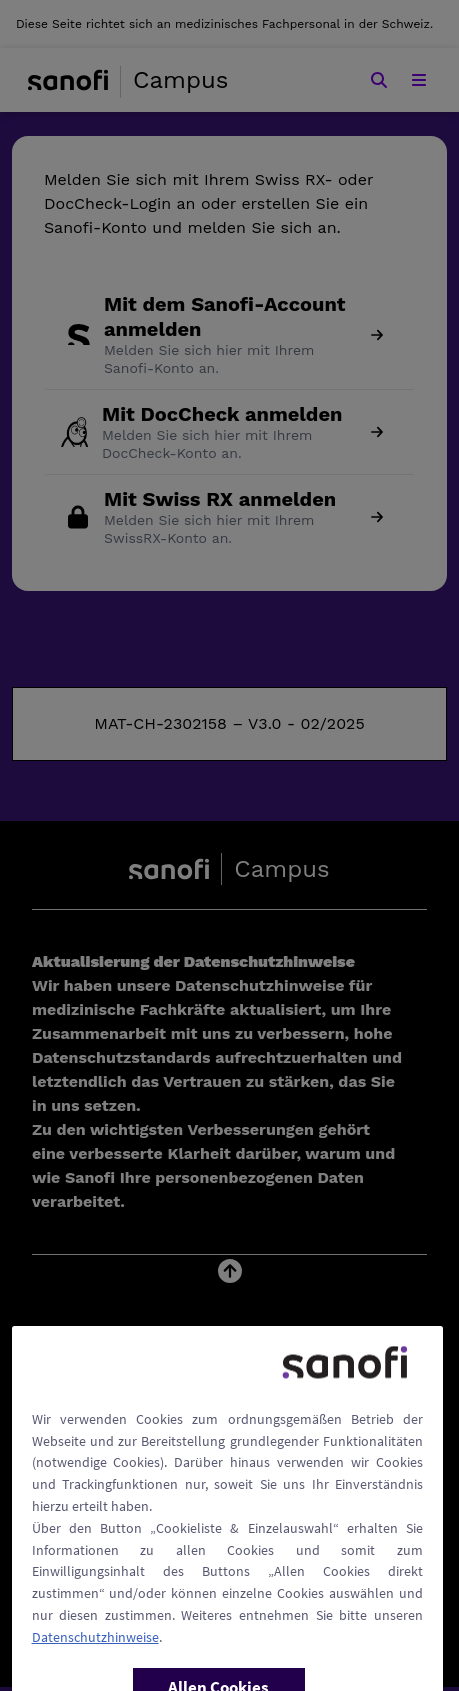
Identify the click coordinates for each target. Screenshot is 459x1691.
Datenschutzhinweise (95, 1668)
